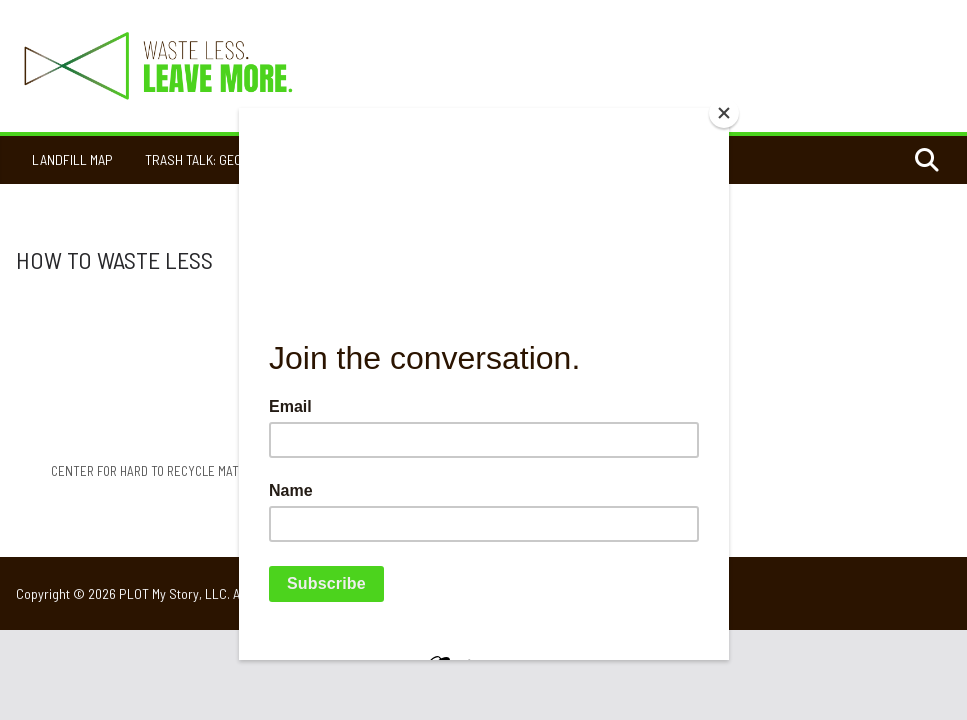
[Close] (724, 113)
